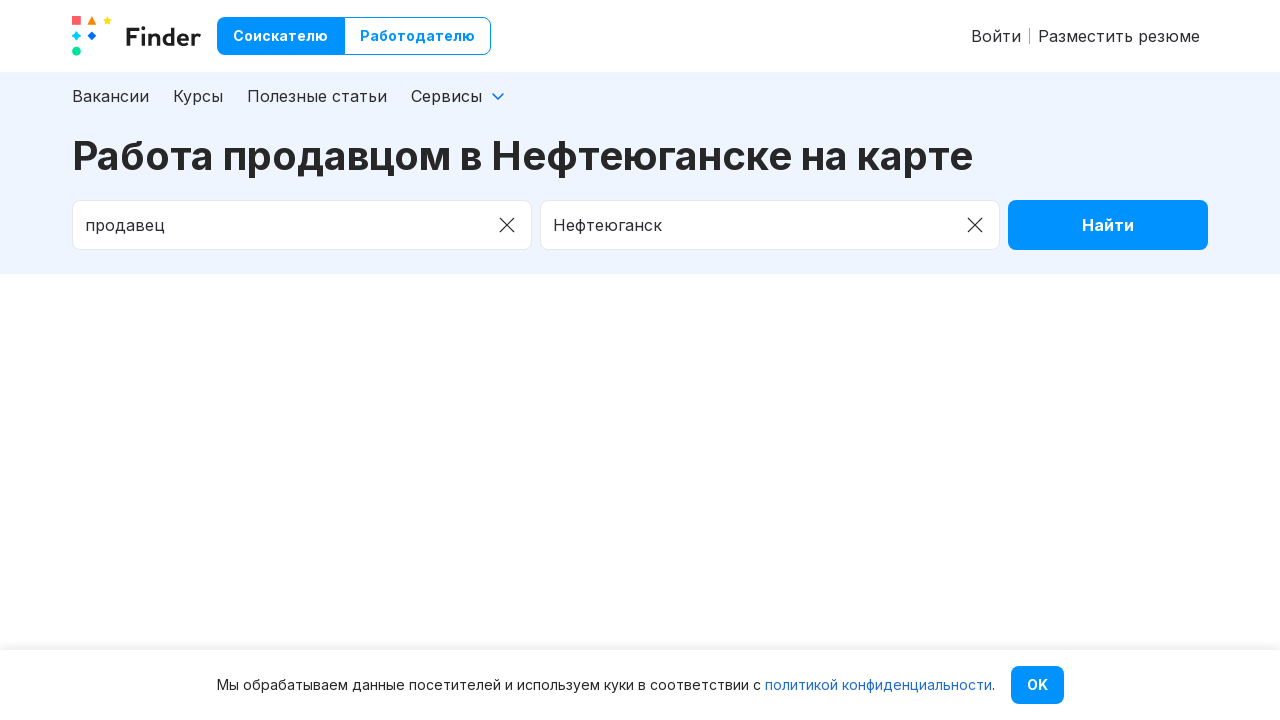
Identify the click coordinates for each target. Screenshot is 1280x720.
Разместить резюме (1119, 36)
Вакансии (110, 96)
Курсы (198, 96)
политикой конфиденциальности (878, 684)
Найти (1108, 225)
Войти (996, 36)
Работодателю (417, 35)
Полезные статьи (317, 96)
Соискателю (280, 35)
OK (1037, 684)
